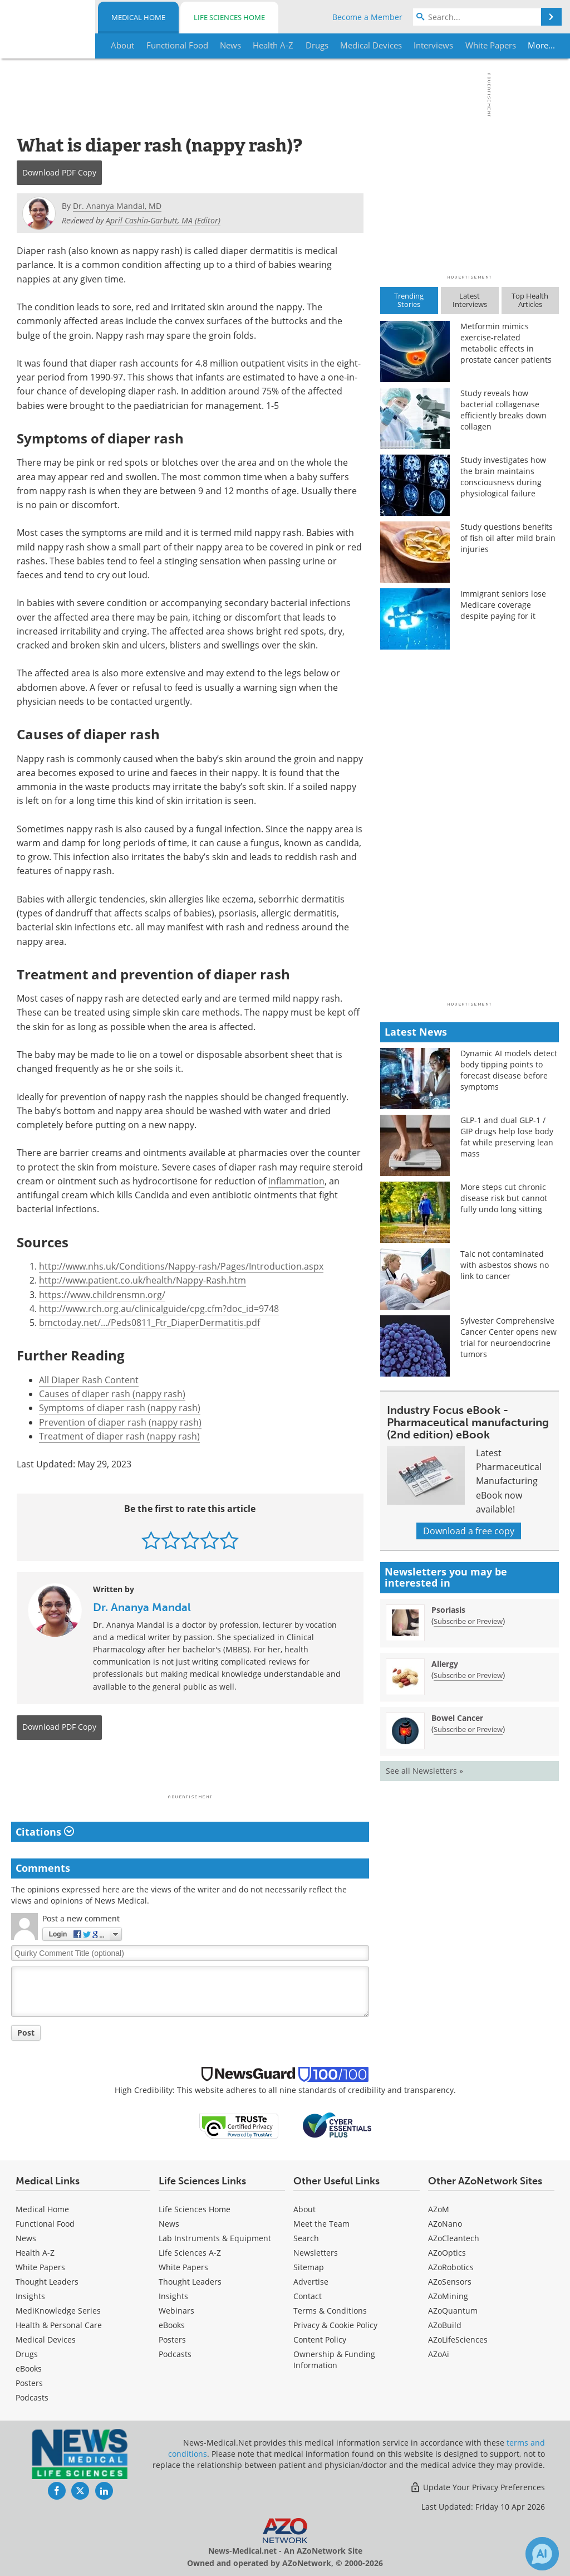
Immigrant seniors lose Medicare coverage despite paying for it (503, 604)
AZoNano (445, 2223)
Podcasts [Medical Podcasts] (32, 2397)
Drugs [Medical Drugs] (27, 2354)
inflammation (296, 1181)
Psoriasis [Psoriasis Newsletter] (448, 1609)
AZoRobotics (451, 2267)
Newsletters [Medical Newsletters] (315, 2252)
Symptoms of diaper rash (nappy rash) (119, 1408)
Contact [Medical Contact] (307, 2296)
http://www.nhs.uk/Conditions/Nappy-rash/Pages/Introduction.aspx (181, 1266)
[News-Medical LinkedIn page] (104, 2491)
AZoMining (448, 2296)
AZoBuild (444, 2325)
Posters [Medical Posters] (29, 2383)
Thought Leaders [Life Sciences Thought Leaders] (190, 2281)
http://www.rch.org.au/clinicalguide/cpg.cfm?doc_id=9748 (159, 1308)
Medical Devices (46, 2339)
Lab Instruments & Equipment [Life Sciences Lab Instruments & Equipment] (215, 2238)
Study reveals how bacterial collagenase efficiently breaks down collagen (503, 410)
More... (537, 45)
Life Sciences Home (229, 17)
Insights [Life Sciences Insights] (173, 2296)
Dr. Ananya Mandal (142, 1607)
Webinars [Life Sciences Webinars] (176, 2310)
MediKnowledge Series (58, 2310)
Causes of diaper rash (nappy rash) (112, 1394)
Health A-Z (35, 2252)
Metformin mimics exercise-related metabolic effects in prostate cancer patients (506, 343)
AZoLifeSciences (458, 2339)
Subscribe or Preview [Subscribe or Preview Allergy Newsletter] (468, 1675)
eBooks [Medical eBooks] (29, 2368)
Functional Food (45, 2223)
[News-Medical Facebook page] (57, 2491)
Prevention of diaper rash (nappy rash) (120, 1422)
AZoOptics (447, 2252)
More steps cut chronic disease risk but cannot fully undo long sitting (503, 1198)
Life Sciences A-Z (190, 2252)
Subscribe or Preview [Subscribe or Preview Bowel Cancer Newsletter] (468, 1729)
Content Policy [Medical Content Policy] (319, 2339)
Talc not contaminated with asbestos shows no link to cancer (504, 1264)
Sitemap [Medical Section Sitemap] (308, 2267)
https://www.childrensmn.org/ (102, 1295)
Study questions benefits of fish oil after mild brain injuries (508, 537)
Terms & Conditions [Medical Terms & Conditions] (330, 2310)
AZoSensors (449, 2281)
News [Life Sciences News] (169, 2223)
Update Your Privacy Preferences (477, 2487)
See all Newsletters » (424, 1770)
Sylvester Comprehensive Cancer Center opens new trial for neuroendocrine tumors (508, 1337)
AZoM (438, 2209)
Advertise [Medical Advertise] (310, 2281)
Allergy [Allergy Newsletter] (444, 1663)
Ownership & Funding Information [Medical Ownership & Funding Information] (334, 2359)
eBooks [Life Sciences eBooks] (172, 2325)
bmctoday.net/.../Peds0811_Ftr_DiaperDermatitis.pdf (149, 1322)
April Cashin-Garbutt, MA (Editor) (163, 220)
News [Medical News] (26, 2238)
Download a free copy (468, 1531)
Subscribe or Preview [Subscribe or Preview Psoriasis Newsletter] (468, 1621)
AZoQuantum (453, 2310)
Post (26, 2032)
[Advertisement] (190, 1770)
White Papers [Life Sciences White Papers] (183, 2267)
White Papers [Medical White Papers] (40, 2267)
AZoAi (438, 2354)
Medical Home (138, 17)
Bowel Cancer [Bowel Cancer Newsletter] (457, 1718)
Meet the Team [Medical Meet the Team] (321, 2223)
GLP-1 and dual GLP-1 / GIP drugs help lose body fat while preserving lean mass (506, 1137)
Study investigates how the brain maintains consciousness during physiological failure (503, 477)
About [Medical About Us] (304, 2209)
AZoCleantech (453, 2238)
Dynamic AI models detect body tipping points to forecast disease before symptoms (508, 1070)
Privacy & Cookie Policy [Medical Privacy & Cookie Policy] (335, 2325)
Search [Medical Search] (306, 2238)
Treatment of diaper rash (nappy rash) (119, 1436)
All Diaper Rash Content (89, 1380)
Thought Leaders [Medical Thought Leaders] (47, 2281)
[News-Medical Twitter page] (80, 2491)
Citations (45, 1831)
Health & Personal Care (59, 2325)
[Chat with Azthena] (542, 2553)
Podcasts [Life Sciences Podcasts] (175, 2354)
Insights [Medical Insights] (30, 2296)
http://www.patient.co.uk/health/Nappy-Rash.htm (142, 1280)
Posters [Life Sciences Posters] (172, 2339)
